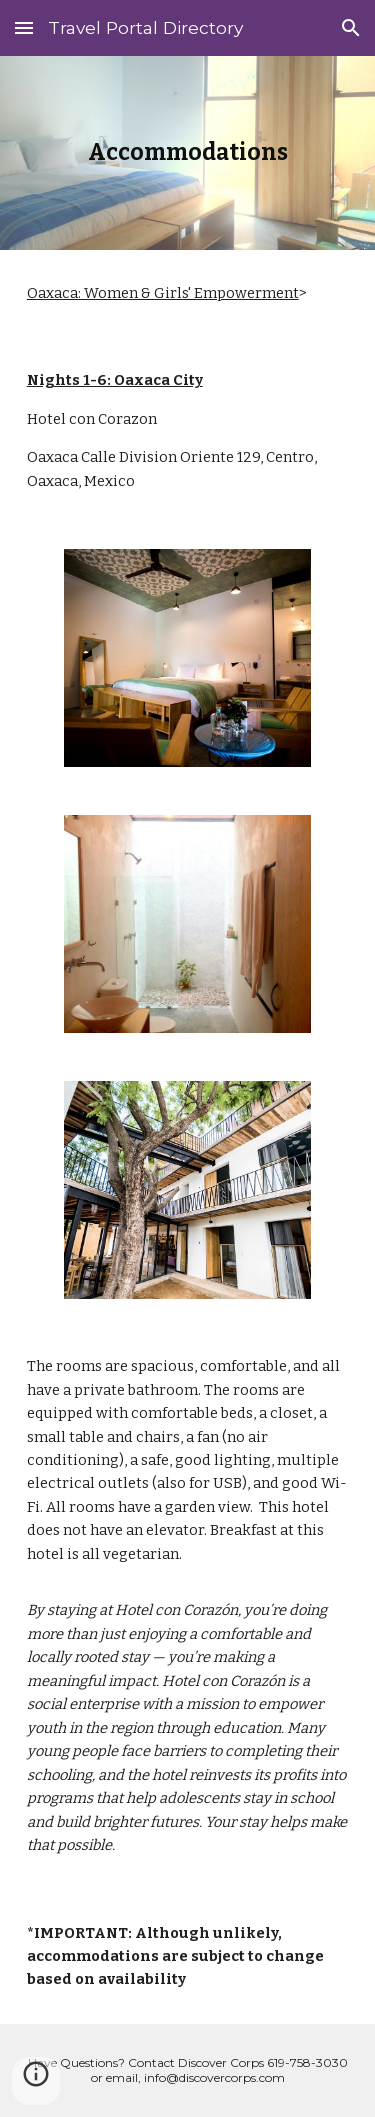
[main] (188, 153)
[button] (24, 27)
